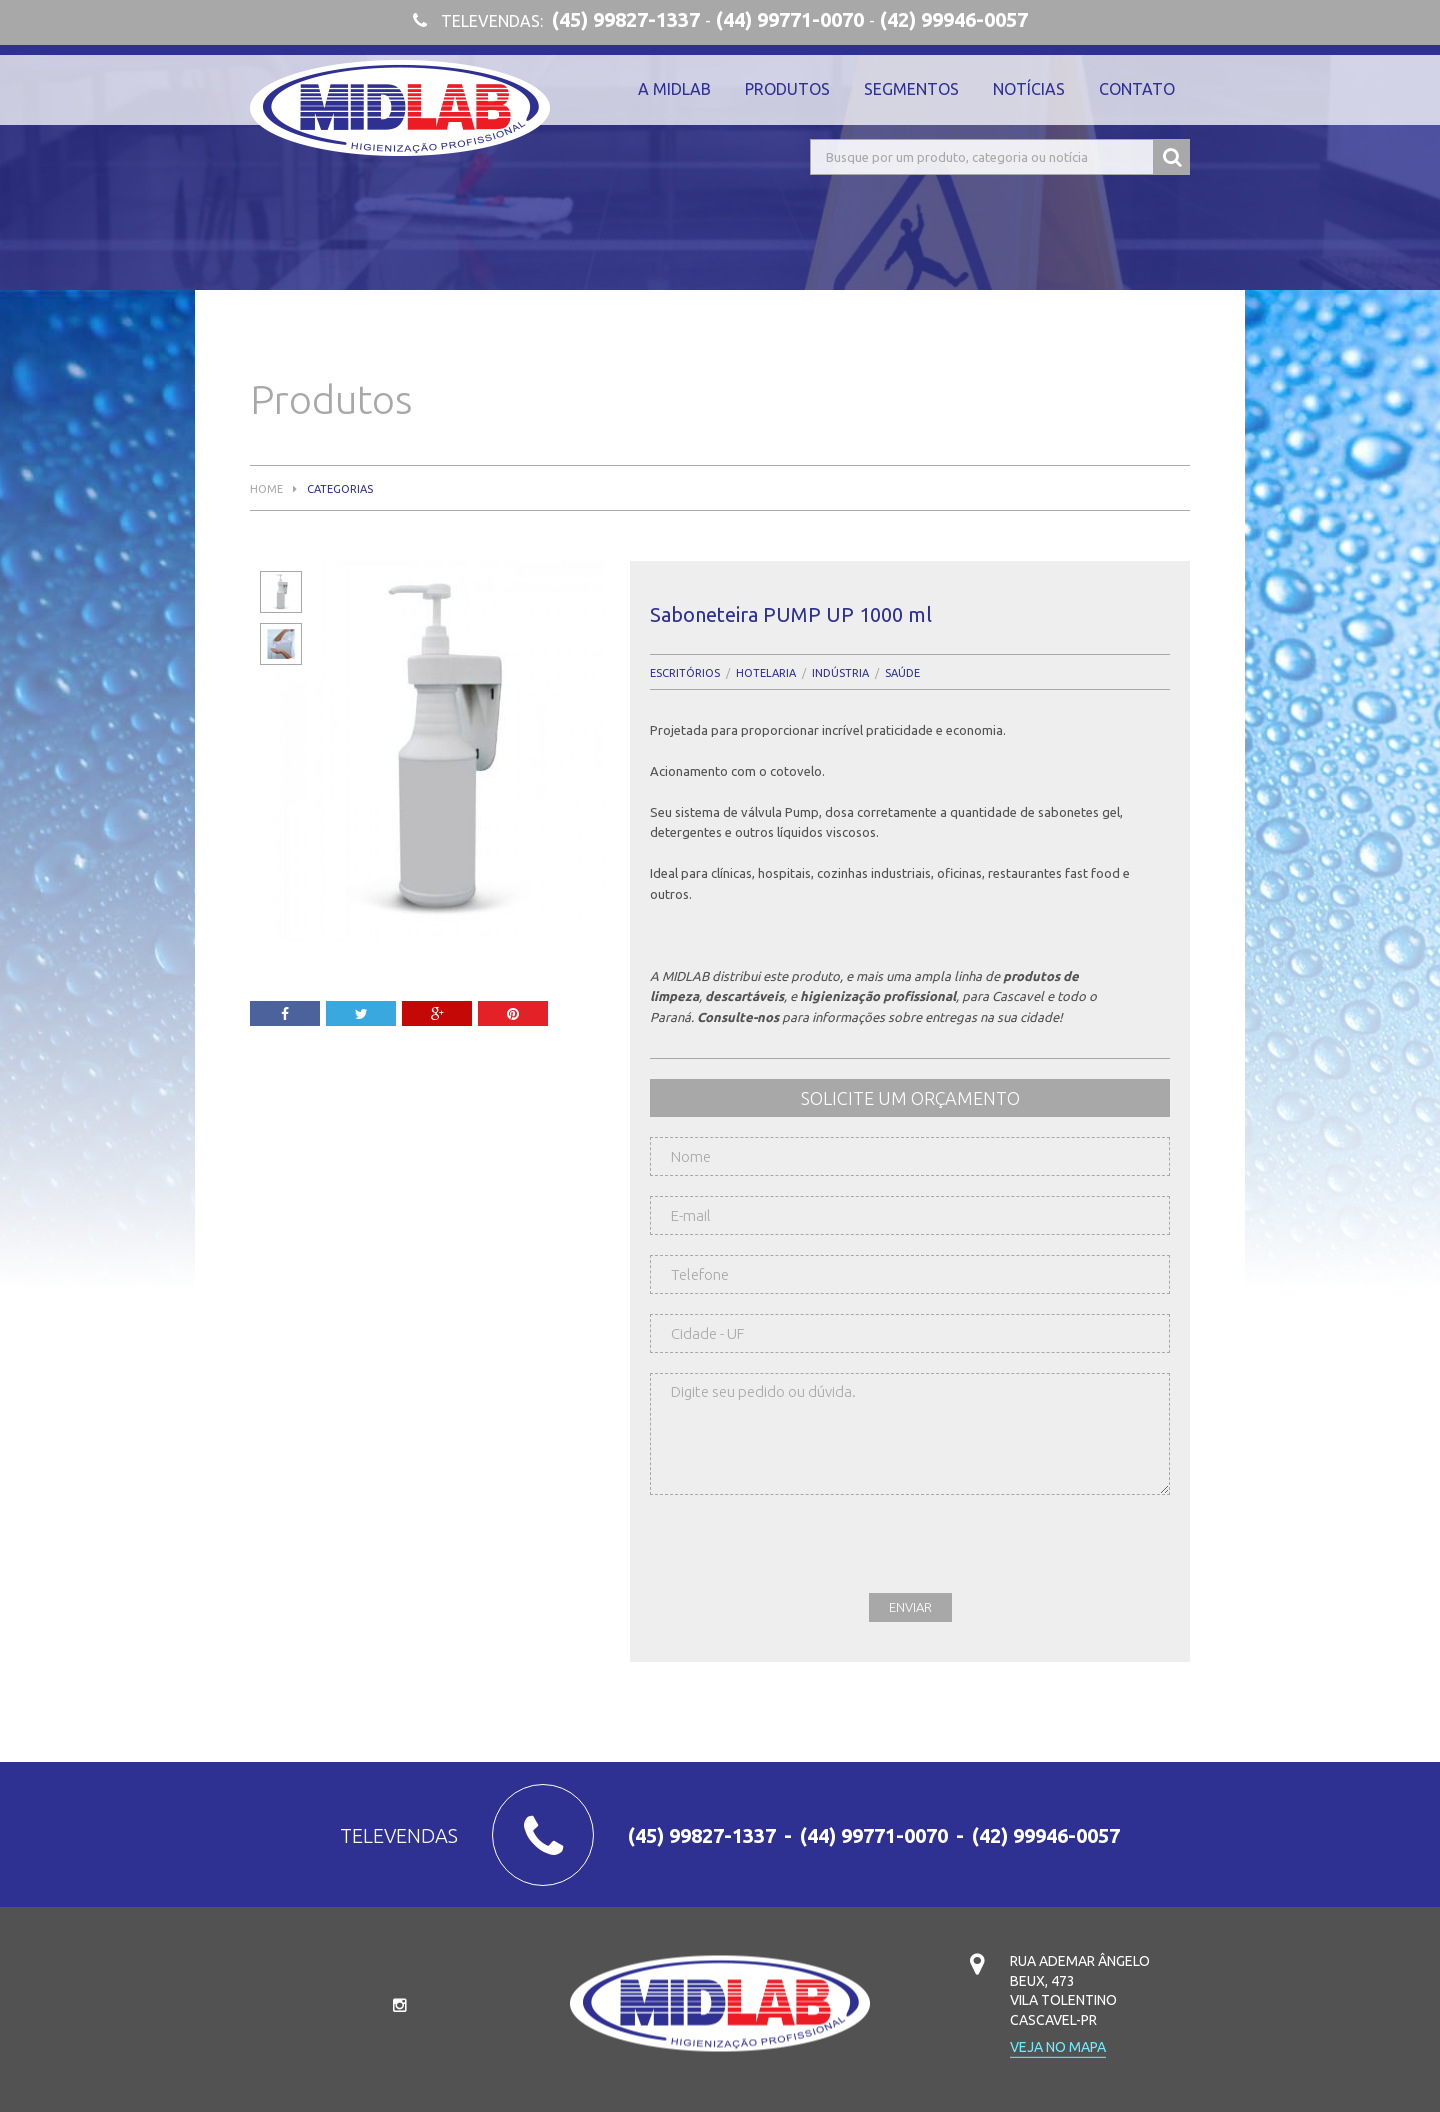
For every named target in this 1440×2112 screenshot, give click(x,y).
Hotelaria (766, 673)
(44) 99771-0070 (790, 20)
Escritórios (685, 673)
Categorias (340, 489)
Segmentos (911, 89)
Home (266, 489)
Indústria (840, 673)
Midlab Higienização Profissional (400, 108)
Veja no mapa (1058, 2047)
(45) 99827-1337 (626, 20)
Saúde (902, 673)
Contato (1137, 89)
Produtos (787, 89)
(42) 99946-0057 (954, 20)
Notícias (1029, 89)
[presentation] (802, 1554)
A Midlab (674, 89)
